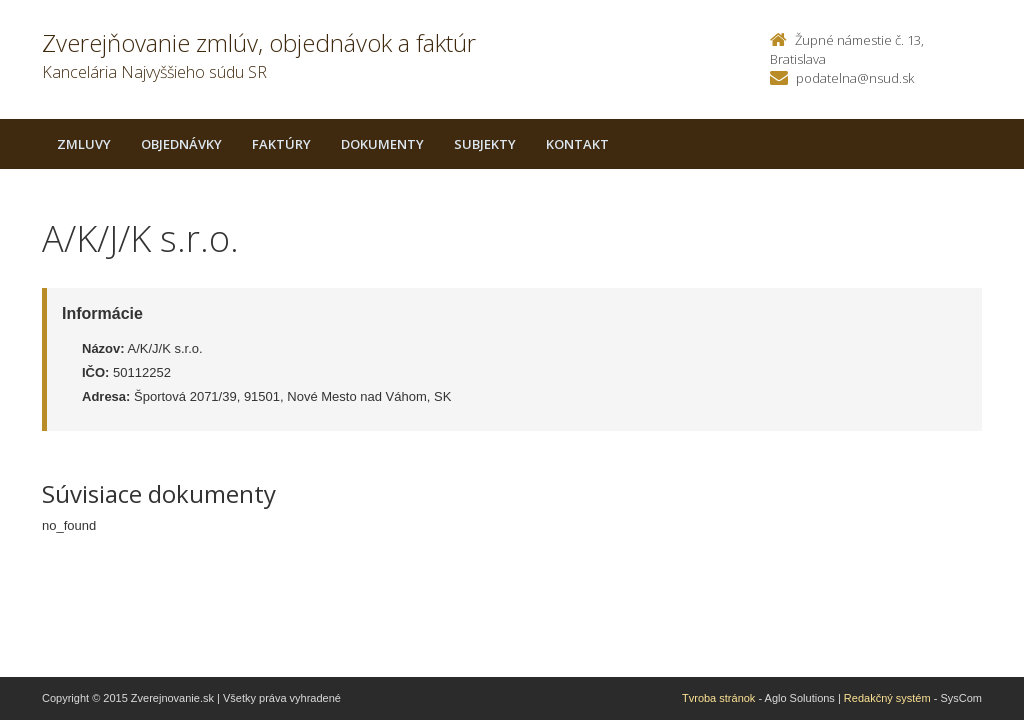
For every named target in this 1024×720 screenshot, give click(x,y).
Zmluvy (84, 144)
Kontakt (577, 144)
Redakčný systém (887, 698)
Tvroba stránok (718, 698)
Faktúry (281, 144)
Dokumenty (382, 144)
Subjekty (485, 144)
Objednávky (181, 144)
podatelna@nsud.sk (855, 78)
